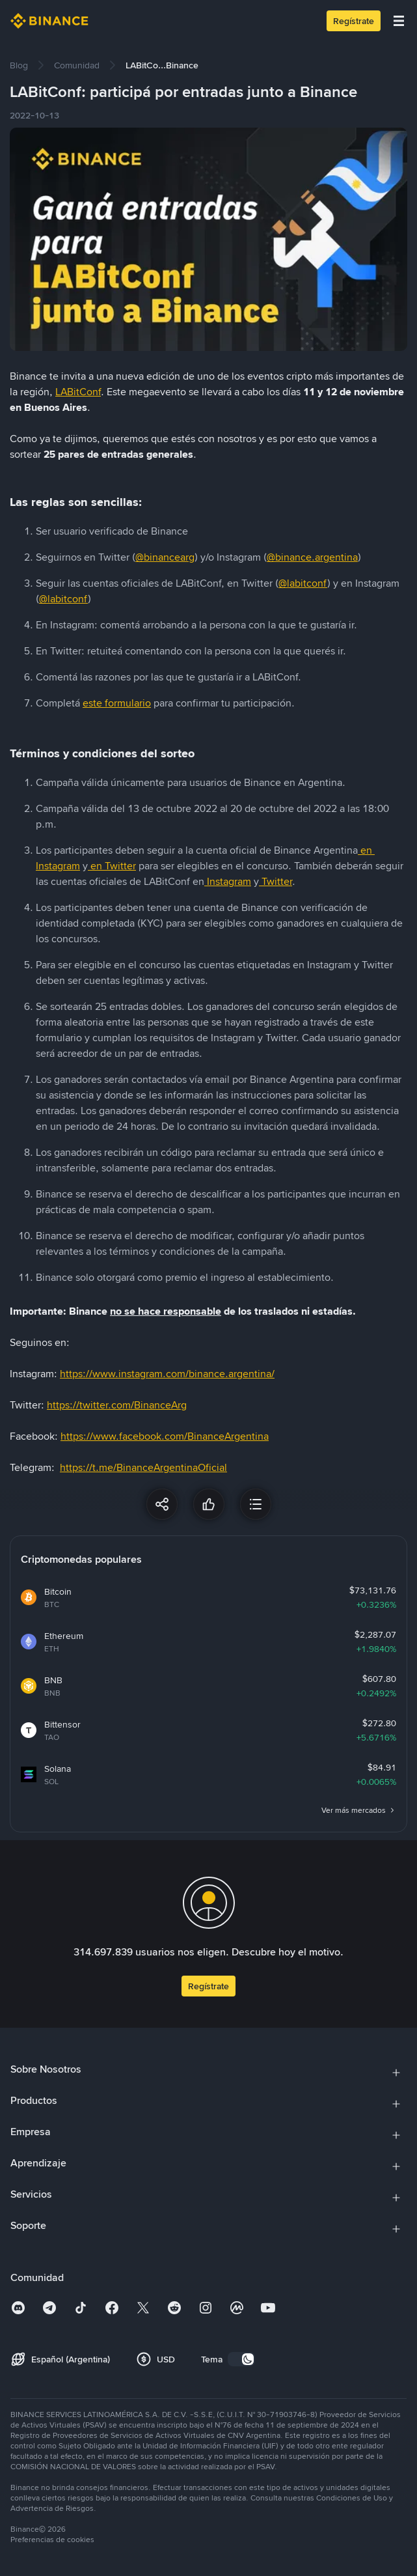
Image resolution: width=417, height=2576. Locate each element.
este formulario (117, 703)
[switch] (241, 2359)
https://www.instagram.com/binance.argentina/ (167, 1373)
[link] (19, 65)
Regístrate (353, 21)
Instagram (229, 881)
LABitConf (78, 392)
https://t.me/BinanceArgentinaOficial (143, 1467)
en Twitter (113, 866)
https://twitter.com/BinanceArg (117, 1405)
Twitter (277, 881)
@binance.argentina (312, 557)
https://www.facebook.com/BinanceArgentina (165, 1436)
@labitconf (302, 583)
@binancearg (165, 557)
